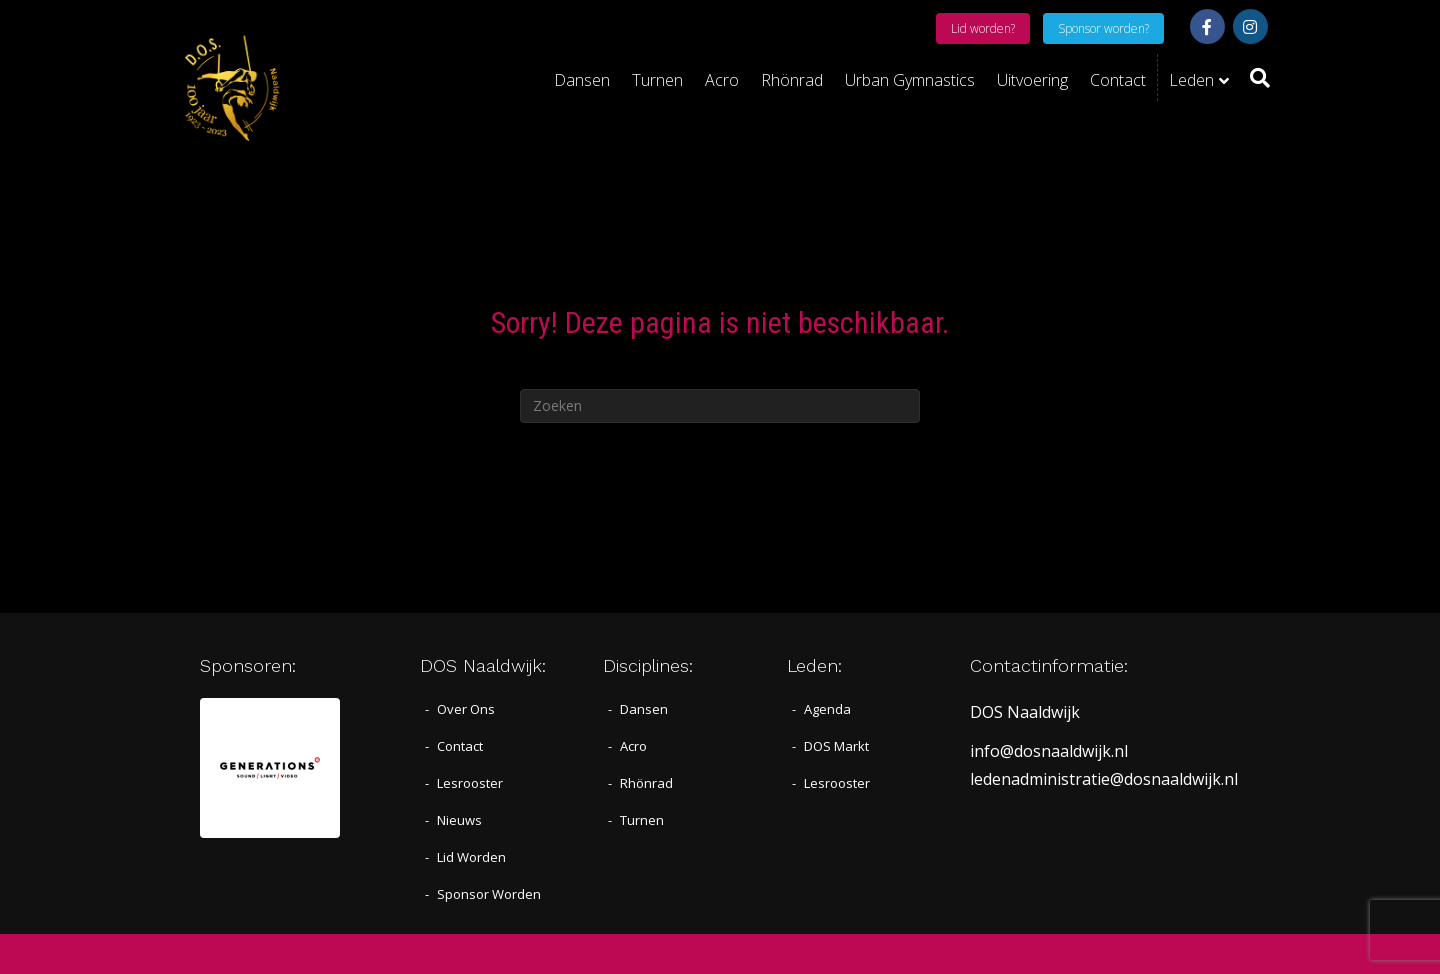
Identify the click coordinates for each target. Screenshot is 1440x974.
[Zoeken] (1255, 78)
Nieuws (459, 820)
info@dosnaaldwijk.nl (1049, 751)
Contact (1118, 80)
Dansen (582, 80)
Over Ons (466, 709)
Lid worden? (983, 28)
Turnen (657, 80)
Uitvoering (1032, 80)
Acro (722, 80)
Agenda (827, 709)
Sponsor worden (489, 894)
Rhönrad (792, 80)
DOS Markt (836, 746)
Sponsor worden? (1103, 28)
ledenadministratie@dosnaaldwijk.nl (1104, 779)
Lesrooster (470, 783)
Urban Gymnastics (910, 80)
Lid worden (471, 857)
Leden (1191, 80)
